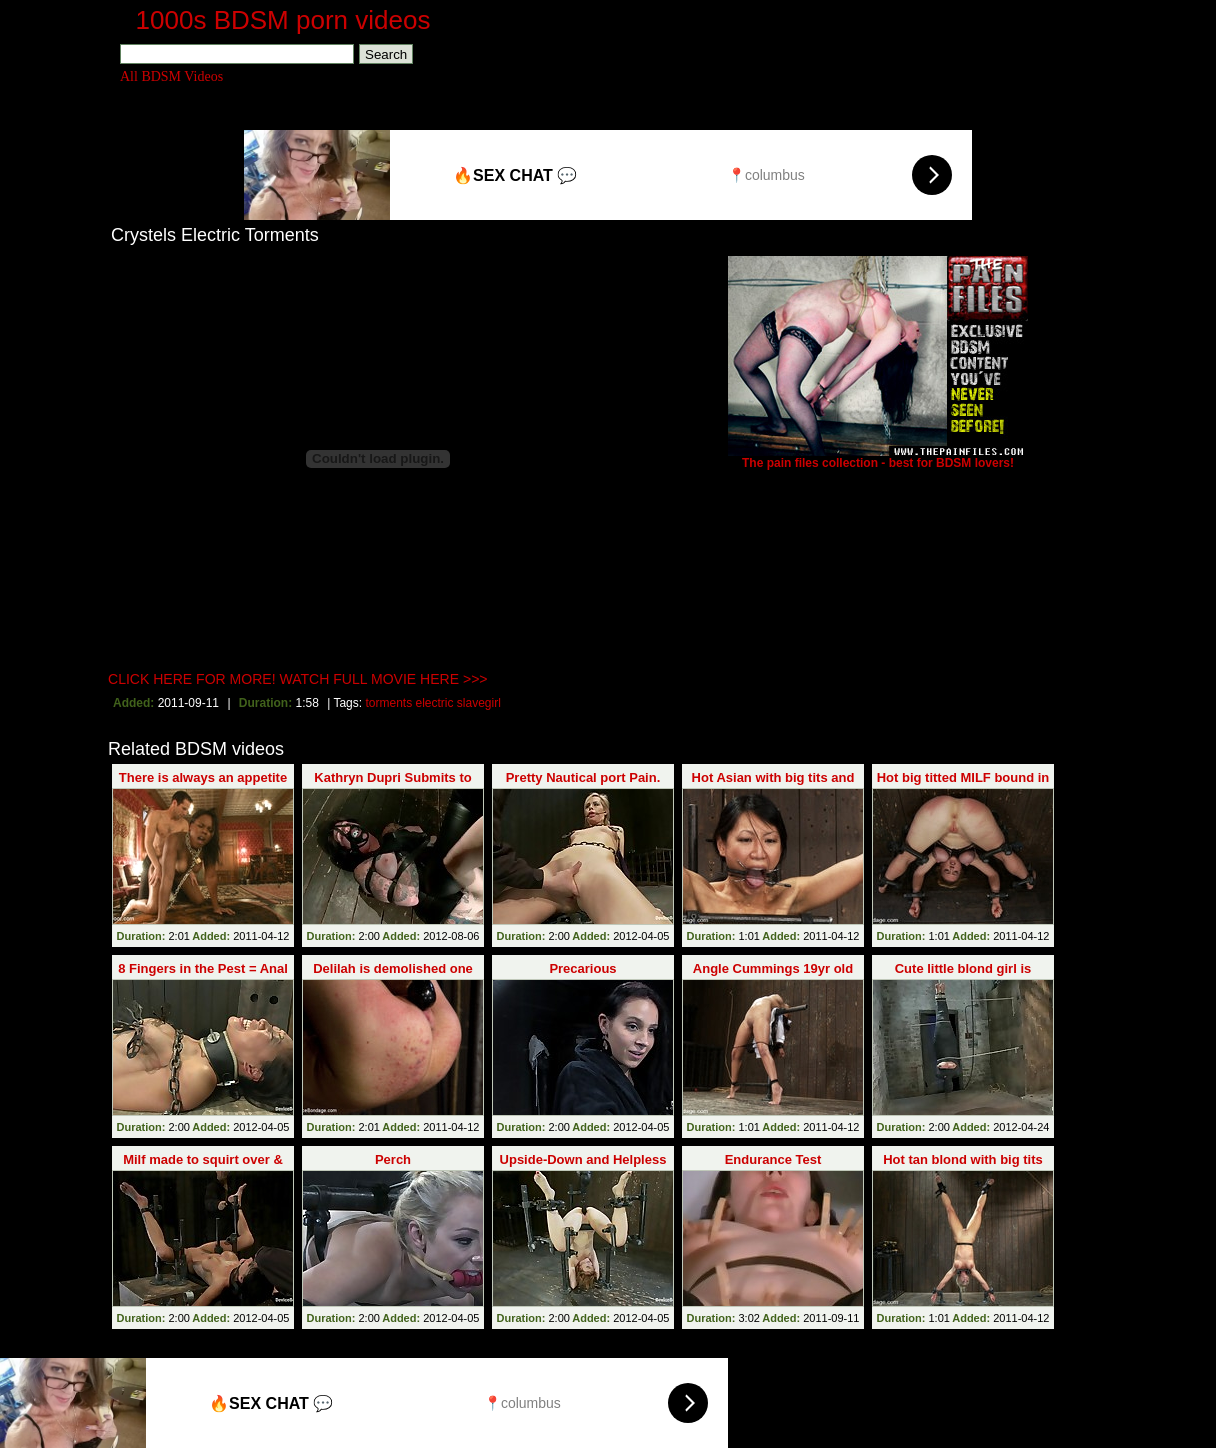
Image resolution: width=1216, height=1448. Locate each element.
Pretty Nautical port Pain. (583, 777)
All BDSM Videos (171, 76)
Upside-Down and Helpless (583, 1159)
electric (435, 703)
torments (388, 703)
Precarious (582, 968)
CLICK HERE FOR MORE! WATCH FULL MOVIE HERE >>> (298, 679)
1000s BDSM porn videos (283, 20)
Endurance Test (773, 1159)
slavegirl (479, 703)
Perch (393, 1159)
